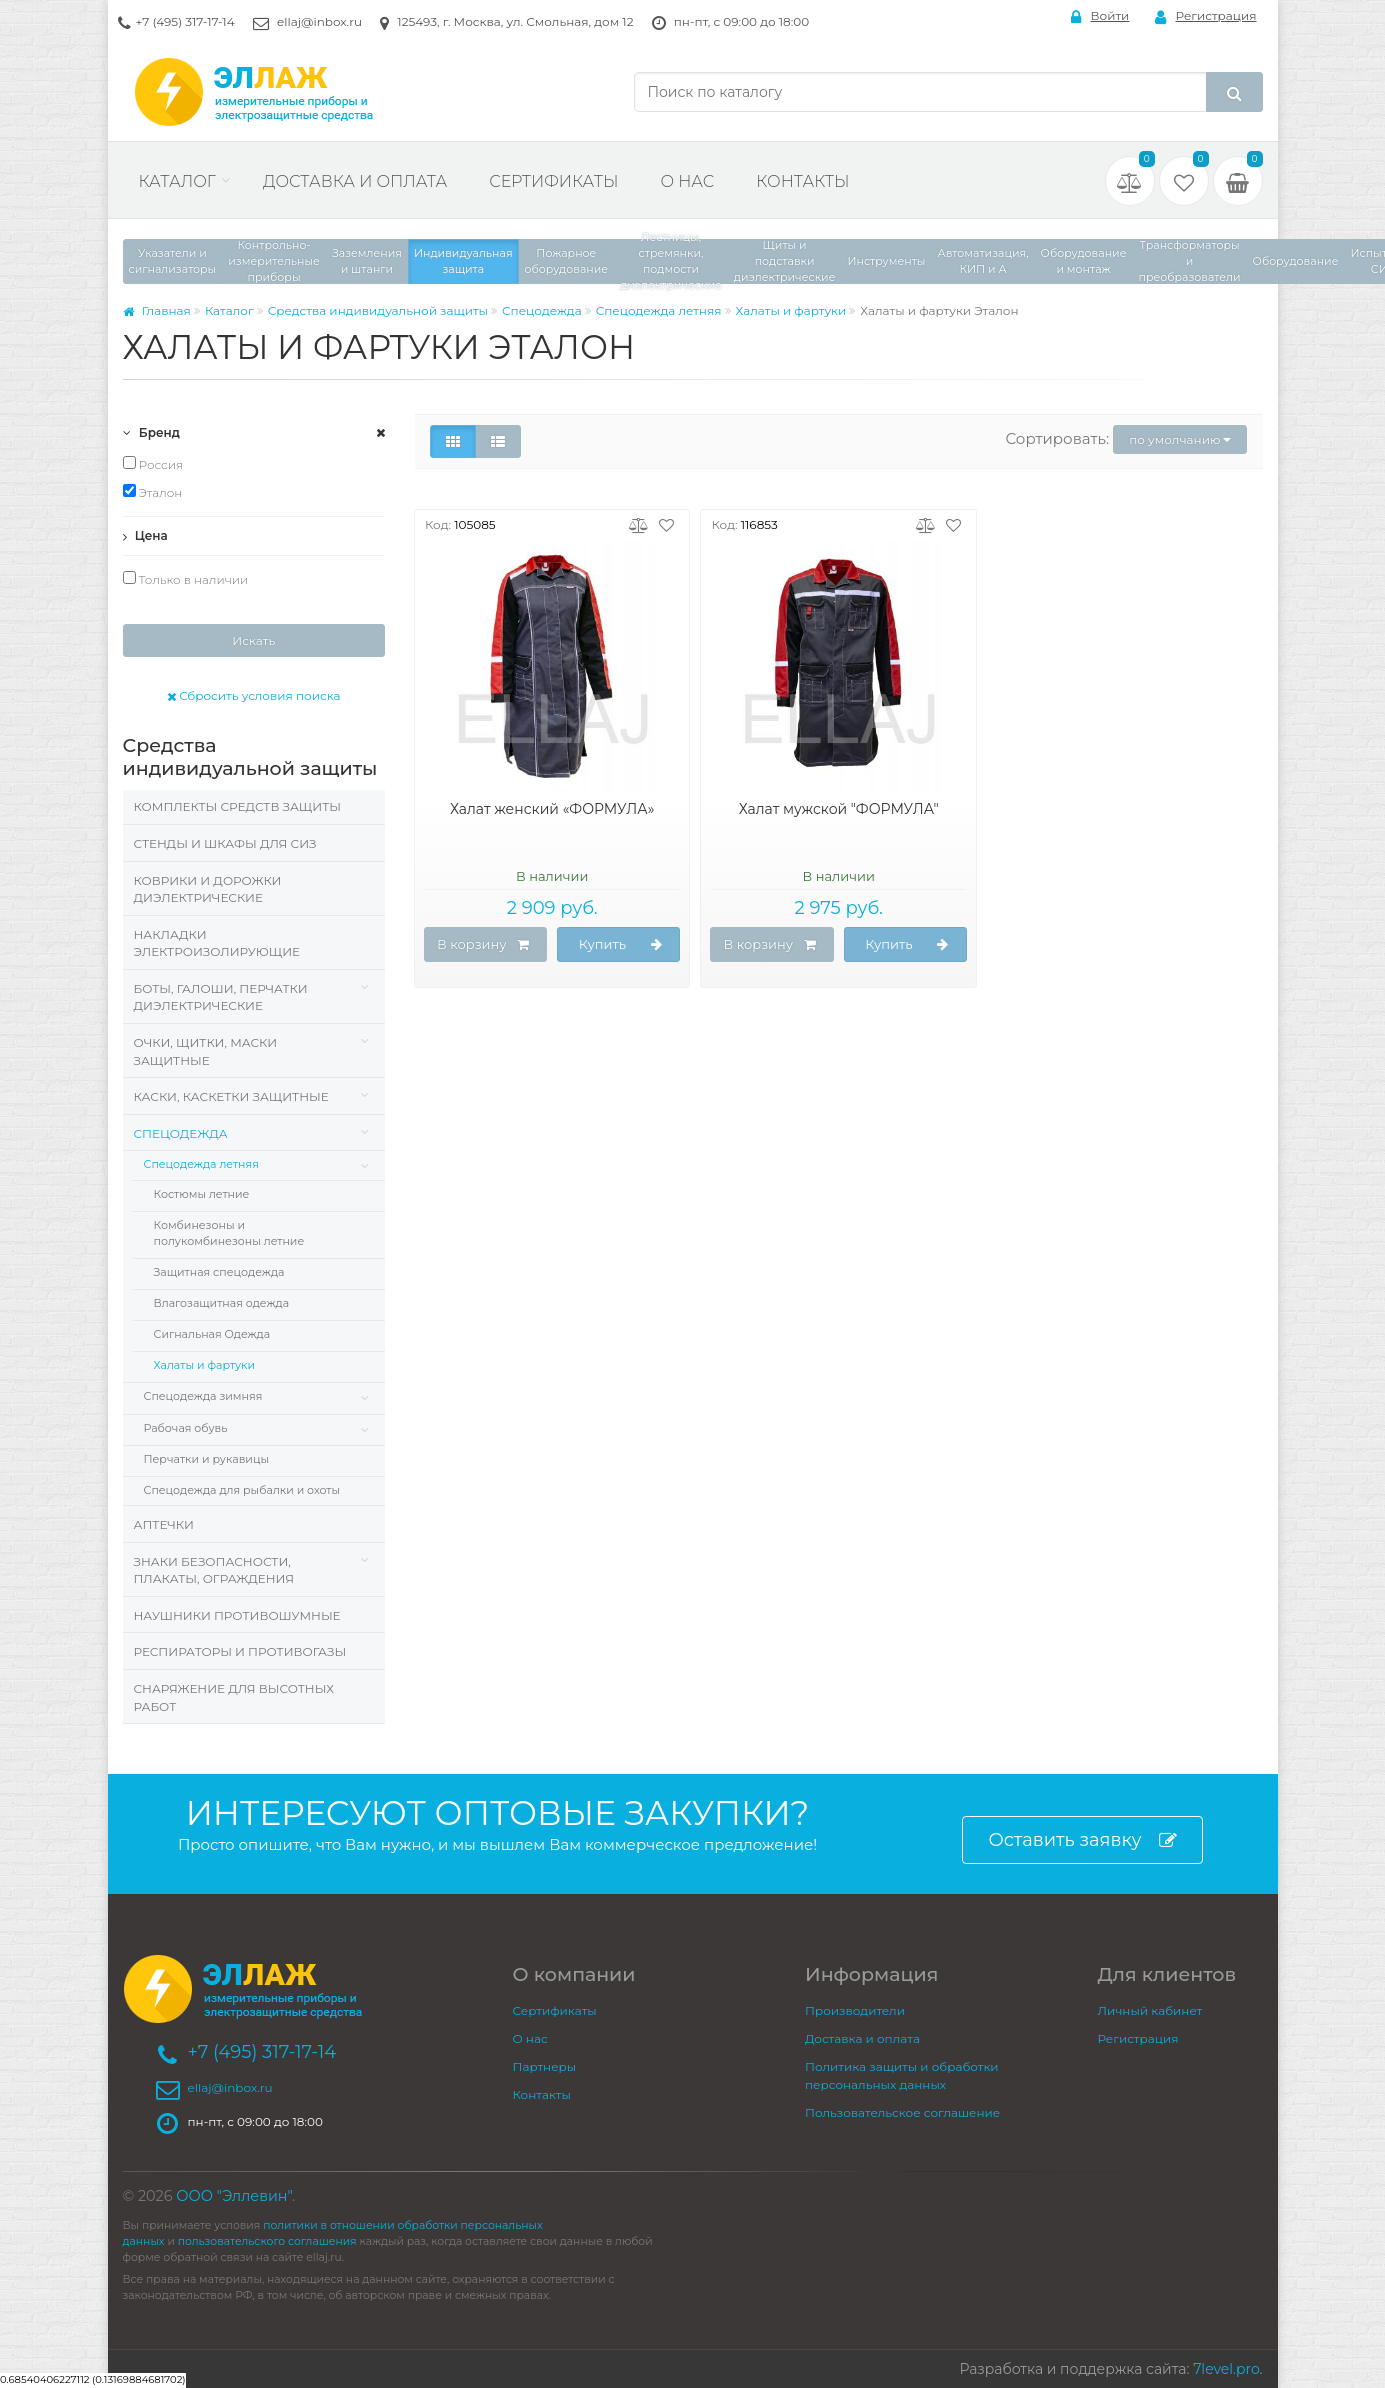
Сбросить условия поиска (254, 695)
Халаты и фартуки (791, 310)
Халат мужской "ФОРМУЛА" (839, 809)
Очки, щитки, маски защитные (206, 1051)
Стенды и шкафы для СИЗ (225, 843)
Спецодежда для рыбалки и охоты (242, 1490)
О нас (687, 181)
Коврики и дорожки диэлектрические (208, 889)
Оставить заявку (1082, 1840)
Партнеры (545, 2066)
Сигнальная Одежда (212, 1334)
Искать (253, 640)
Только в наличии (186, 579)
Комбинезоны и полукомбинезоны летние (229, 1233)
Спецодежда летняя (659, 310)
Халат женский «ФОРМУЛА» (552, 809)
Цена (145, 535)
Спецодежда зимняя (203, 1396)
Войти (1100, 16)
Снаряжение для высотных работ (234, 1697)
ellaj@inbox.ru (319, 21)
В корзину (483, 945)
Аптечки (164, 1524)
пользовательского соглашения (267, 2241)
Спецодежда (542, 310)
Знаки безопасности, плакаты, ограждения (214, 1570)
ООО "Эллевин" (234, 2196)
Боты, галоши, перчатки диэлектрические (221, 997)
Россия (153, 464)
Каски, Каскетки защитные (231, 1096)
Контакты (802, 181)
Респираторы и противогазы (240, 1651)
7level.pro (1226, 2369)
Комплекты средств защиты (237, 806)
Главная (157, 310)
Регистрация (1206, 16)
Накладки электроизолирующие (217, 943)
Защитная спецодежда (219, 1272)
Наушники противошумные (237, 1615)
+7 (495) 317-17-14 (185, 21)
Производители (855, 2010)
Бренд (152, 432)
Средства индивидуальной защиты (378, 310)
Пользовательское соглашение (902, 2112)
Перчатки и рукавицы (207, 1459)
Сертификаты (553, 181)
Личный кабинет (1150, 2010)
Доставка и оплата (355, 181)
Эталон (153, 492)
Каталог (177, 181)
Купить (621, 945)
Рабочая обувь (186, 1428)
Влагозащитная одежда (222, 1303)
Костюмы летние (202, 1194)
